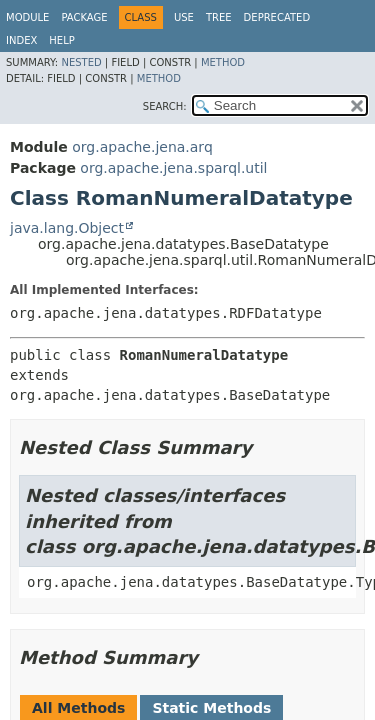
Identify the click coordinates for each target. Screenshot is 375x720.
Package (84, 17)
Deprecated (277, 17)
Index (21, 40)
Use (184, 17)
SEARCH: (165, 106)
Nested (81, 62)
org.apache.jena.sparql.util (173, 168)
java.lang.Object (67, 228)
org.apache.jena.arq (142, 147)
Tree (219, 17)
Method (223, 62)
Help (61, 40)
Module (27, 17)
